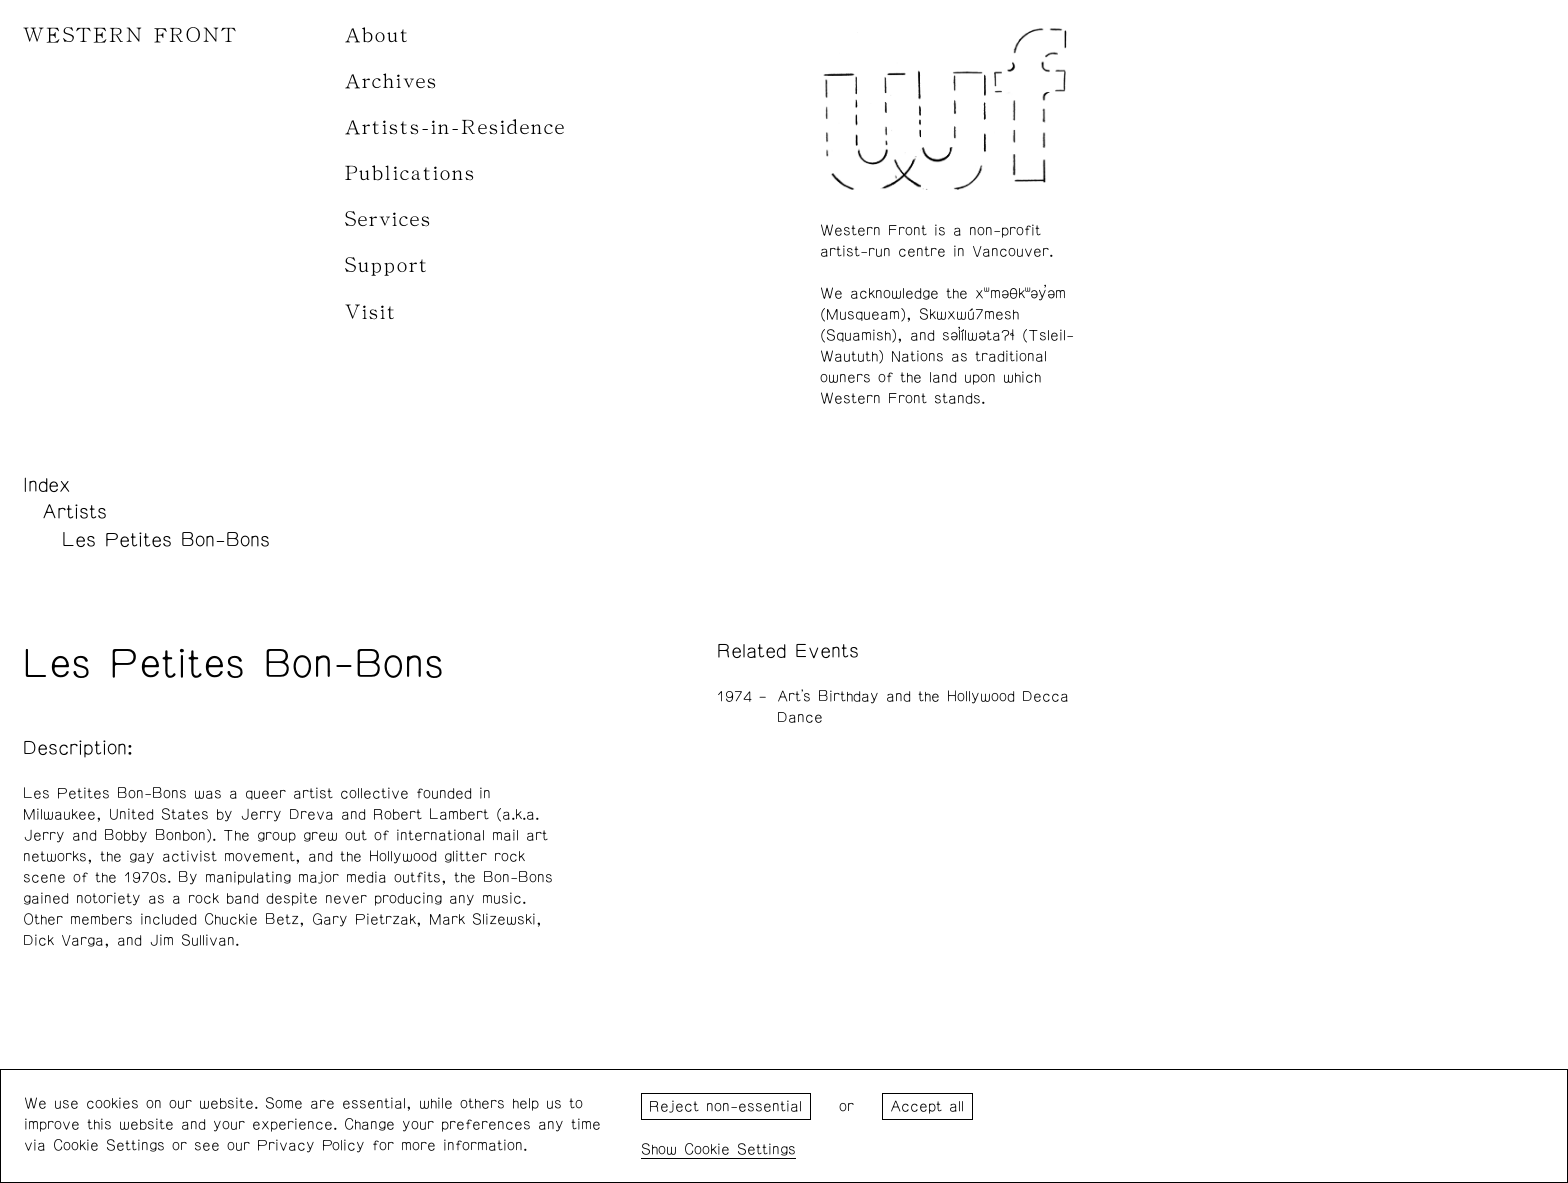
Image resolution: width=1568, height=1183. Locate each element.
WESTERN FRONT (130, 35)
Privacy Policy (311, 1145)
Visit (371, 312)
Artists (74, 512)
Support (387, 265)
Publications (410, 173)
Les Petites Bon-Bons (166, 540)
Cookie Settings (740, 1149)
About (377, 35)
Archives (391, 81)
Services (388, 219)
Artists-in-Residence (455, 127)
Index (47, 485)
